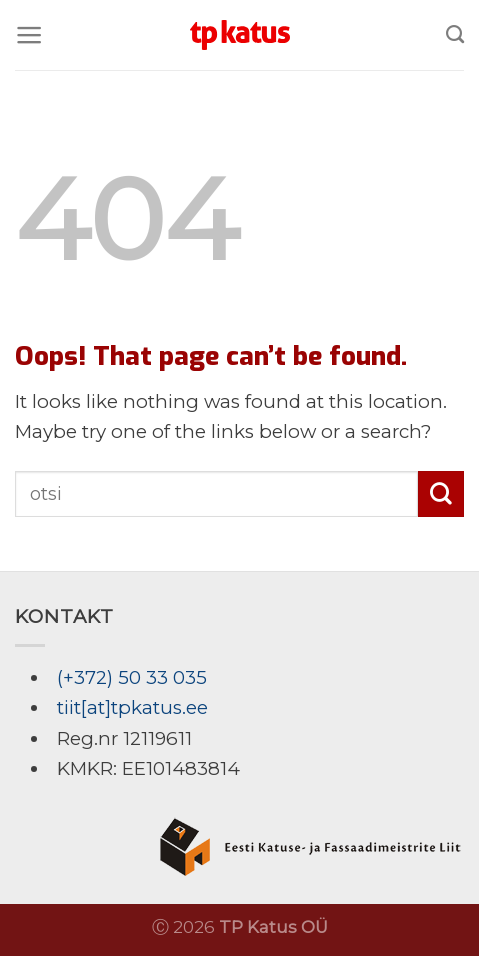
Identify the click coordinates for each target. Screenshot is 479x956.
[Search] (455, 35)
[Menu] (29, 35)
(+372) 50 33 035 (132, 677)
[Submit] (441, 494)
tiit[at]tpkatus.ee (132, 707)
